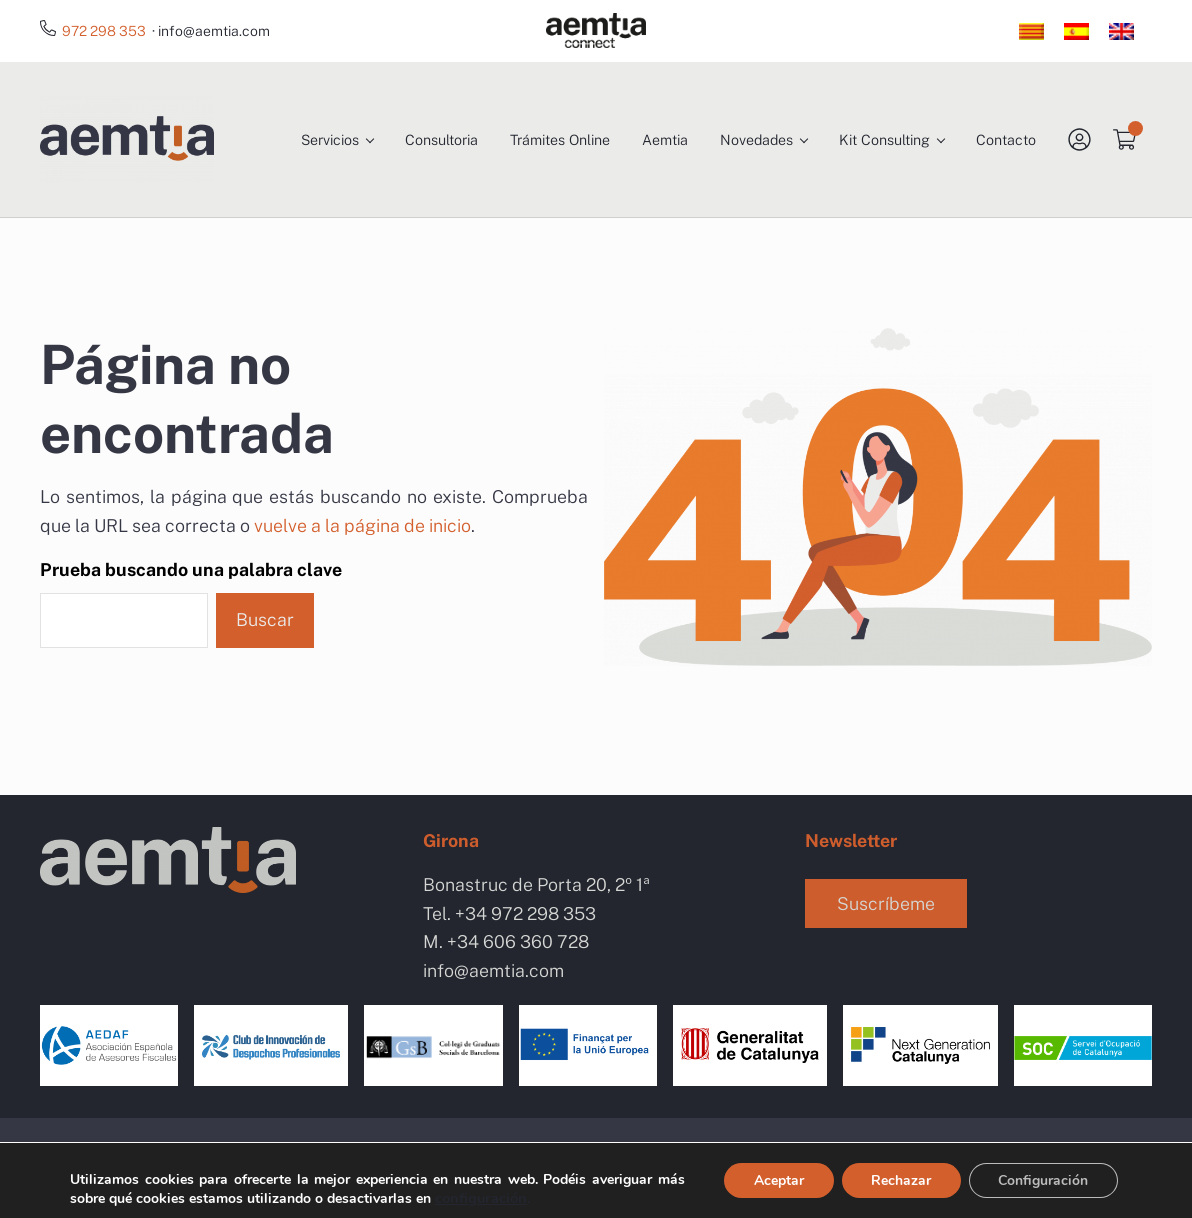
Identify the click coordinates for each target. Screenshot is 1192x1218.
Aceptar (777, 1180)
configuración (481, 1198)
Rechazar (900, 1180)
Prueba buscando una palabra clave (191, 576)
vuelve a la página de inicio (362, 532)
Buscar (265, 626)
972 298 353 (104, 31)
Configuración (1043, 1180)
